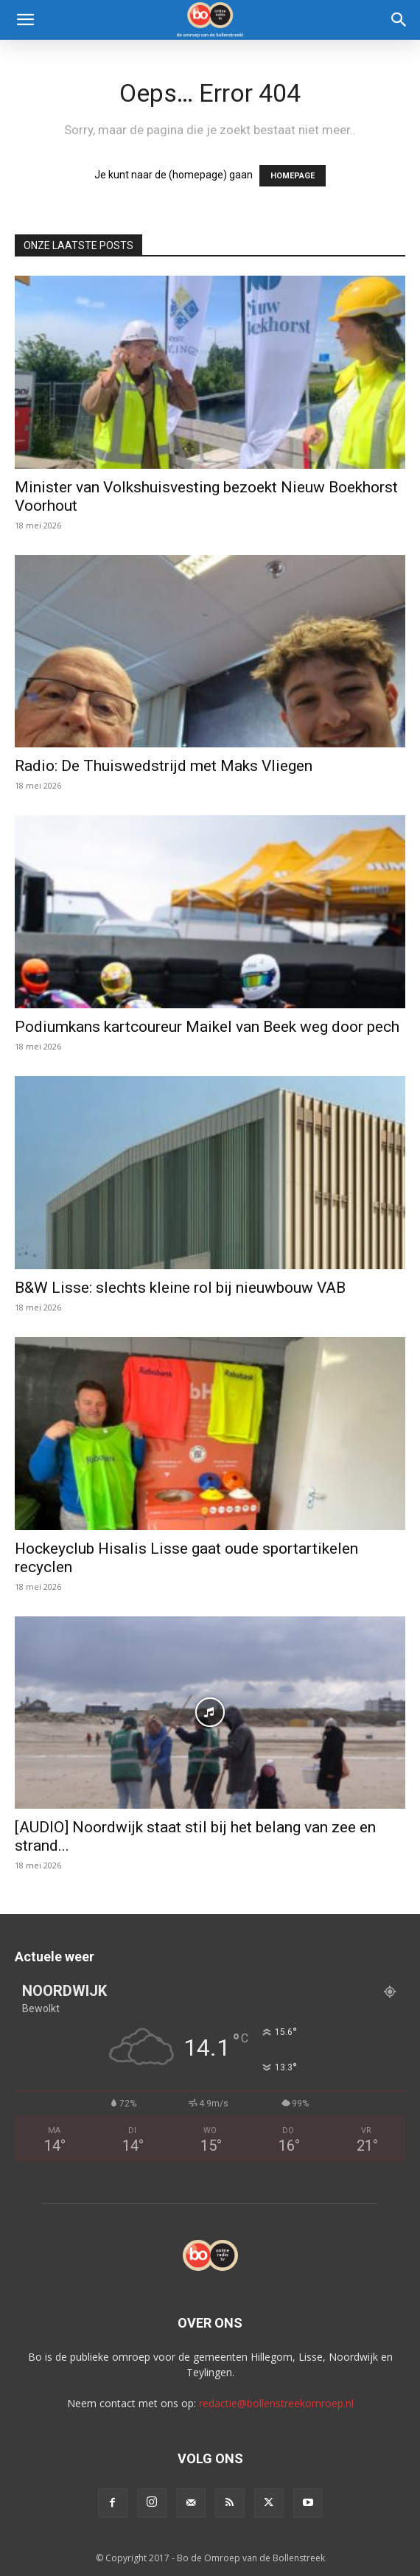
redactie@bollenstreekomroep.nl (276, 2403)
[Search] (399, 20)
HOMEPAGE (292, 176)
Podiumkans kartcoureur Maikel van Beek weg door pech (207, 1027)
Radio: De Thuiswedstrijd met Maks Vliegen (163, 766)
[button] (25, 20)
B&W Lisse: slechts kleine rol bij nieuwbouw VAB (180, 1287)
